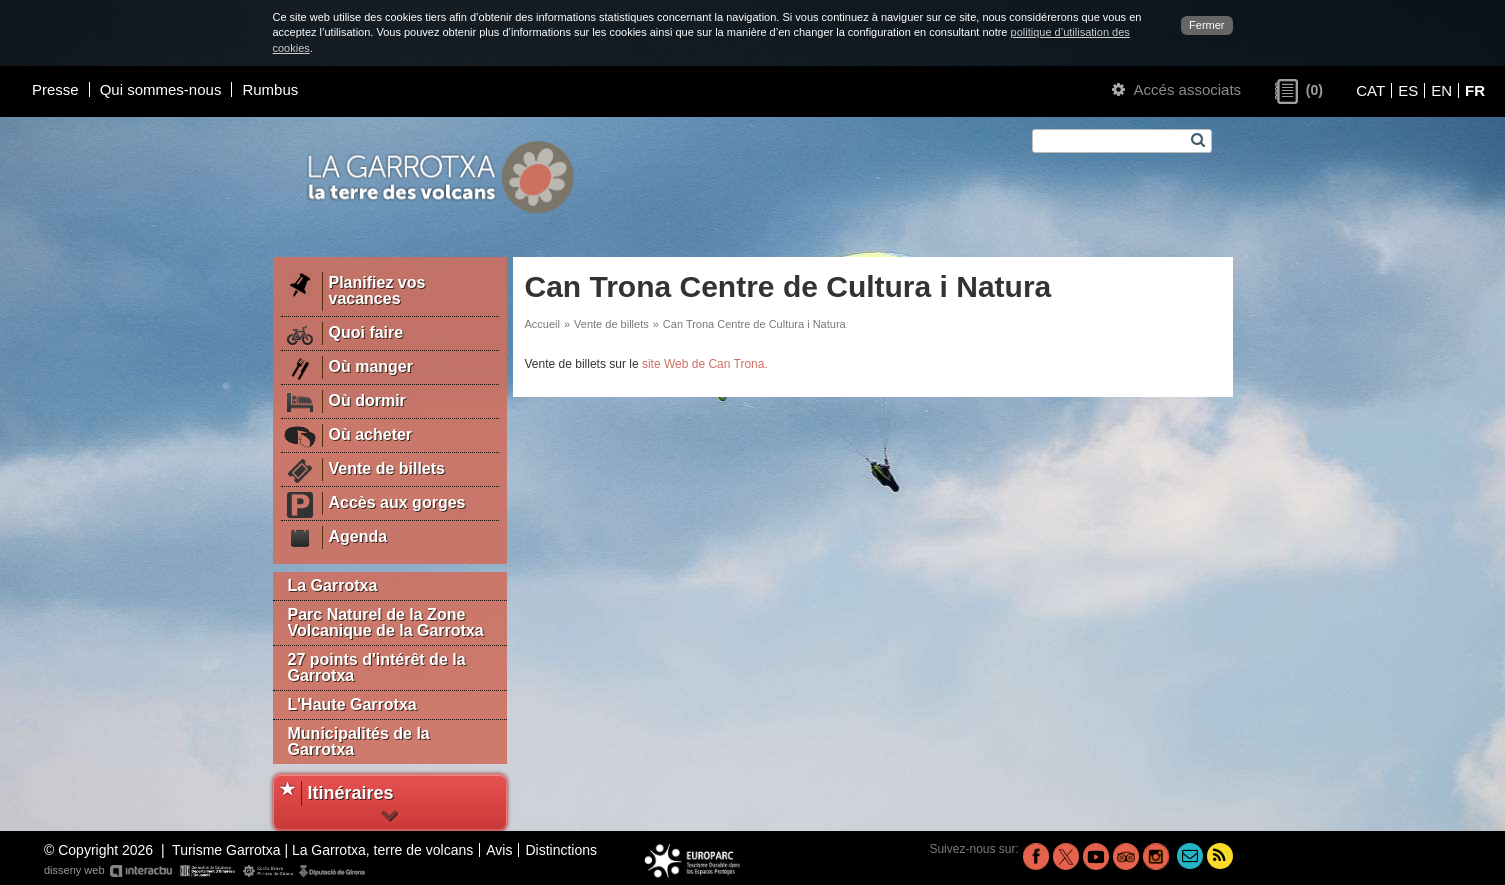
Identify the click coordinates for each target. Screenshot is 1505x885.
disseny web (205, 871)
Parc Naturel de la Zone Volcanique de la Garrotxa (386, 622)
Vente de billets (611, 324)
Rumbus (270, 89)
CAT (1370, 90)
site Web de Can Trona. (705, 364)
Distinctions (561, 850)
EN (1441, 90)
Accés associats (1176, 89)
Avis (499, 850)
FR (1475, 90)
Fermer (1206, 25)
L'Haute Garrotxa (352, 704)
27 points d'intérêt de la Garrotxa (377, 667)
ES (1408, 90)
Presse (55, 89)
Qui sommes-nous (161, 89)
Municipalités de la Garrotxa (359, 741)
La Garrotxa (333, 585)
